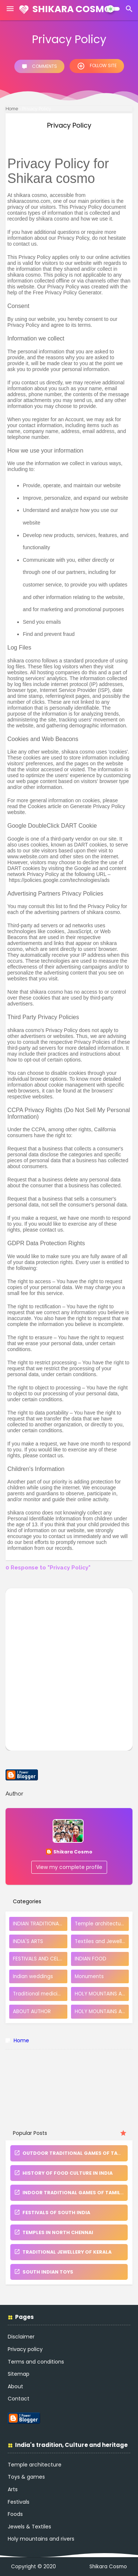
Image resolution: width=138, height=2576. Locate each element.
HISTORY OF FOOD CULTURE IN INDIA (63, 2173)
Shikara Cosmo (72, 9)
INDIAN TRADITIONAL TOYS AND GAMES (40, 1923)
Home (12, 108)
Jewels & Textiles (29, 2526)
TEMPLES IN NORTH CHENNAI (53, 2232)
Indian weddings (33, 1976)
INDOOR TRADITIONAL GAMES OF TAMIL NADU (74, 2192)
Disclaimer (21, 2336)
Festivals (18, 2502)
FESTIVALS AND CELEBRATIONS (40, 1958)
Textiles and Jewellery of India (102, 1941)
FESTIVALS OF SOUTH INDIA (52, 2212)
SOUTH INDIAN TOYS (43, 2272)
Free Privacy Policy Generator (67, 292)
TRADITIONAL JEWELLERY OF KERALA (63, 2252)
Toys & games (26, 2476)
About (15, 2386)
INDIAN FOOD (90, 1958)
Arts (13, 2489)
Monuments (89, 1976)
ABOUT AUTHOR (32, 2011)
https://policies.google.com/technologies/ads (59, 880)
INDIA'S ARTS (28, 1941)
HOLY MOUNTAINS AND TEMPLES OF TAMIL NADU (102, 2011)
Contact (18, 2398)
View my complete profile (69, 1867)
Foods (15, 2514)
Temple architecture (100, 1923)
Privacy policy (25, 2349)
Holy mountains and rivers (41, 2538)
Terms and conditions (36, 2361)
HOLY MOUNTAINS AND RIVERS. (102, 1993)
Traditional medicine (38, 1993)
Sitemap (18, 2374)
